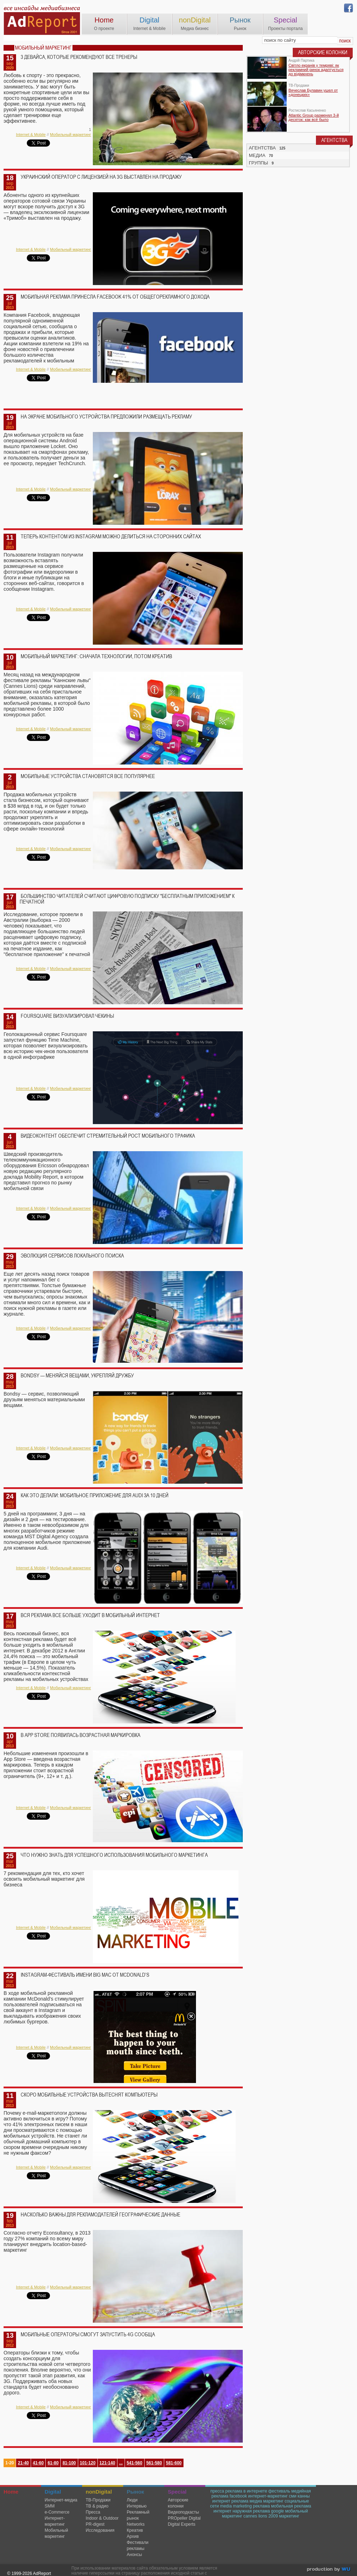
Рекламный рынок (138, 2515)
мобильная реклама (291, 2506)
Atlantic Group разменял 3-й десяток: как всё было (313, 117)
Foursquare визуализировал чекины (67, 1016)
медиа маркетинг (266, 2501)
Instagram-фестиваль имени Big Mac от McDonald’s (85, 1975)
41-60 (38, 2462)
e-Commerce (57, 2512)
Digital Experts (181, 2524)
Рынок (240, 20)
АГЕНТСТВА (262, 148)
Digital (150, 20)
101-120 (88, 2462)
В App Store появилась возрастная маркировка (80, 1735)
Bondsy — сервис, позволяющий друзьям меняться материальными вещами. (44, 1399)
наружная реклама (251, 2511)
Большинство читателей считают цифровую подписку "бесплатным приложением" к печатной (127, 899)
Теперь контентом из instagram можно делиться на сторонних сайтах (111, 536)
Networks (136, 2524)
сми (292, 2496)
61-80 (53, 2462)
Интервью (137, 2506)
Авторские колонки (178, 2503)
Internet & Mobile (31, 134)
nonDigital (195, 20)
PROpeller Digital (184, 2518)
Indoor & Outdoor (102, 2518)
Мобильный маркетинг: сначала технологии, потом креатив (96, 656)
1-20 (9, 2462)
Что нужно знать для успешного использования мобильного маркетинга (114, 1855)
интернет (222, 2511)
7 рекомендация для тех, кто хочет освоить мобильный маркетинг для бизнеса (44, 1878)
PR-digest (95, 2524)
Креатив (135, 2530)
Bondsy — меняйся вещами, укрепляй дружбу (77, 1375)
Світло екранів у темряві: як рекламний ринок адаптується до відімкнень (315, 69)
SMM (50, 2506)
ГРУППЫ (258, 163)
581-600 (174, 2462)
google (277, 2511)
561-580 (154, 2462)
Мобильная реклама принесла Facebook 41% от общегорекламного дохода (115, 297)
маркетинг (289, 2516)
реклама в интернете (246, 2491)
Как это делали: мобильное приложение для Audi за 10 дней (95, 1495)
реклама (261, 2506)
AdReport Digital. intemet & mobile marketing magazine (42, 22)
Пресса (93, 2512)
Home (104, 20)
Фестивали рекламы (138, 2545)
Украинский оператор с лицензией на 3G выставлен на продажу (101, 177)
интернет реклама (230, 2501)
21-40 (23, 2462)
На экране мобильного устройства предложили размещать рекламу (106, 417)
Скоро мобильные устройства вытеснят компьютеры (89, 2095)
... (121, 2462)
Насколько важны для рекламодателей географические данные (100, 2214)
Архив (133, 2536)
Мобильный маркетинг (70, 134)
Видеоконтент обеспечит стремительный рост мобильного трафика (108, 1136)
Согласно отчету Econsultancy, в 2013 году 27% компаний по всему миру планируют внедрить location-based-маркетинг (47, 2241)
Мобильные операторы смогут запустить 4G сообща (88, 2334)
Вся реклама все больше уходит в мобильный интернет (90, 1615)
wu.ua (329, 2570)
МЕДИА (257, 155)
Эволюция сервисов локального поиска (72, 1256)
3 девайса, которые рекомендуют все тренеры (79, 57)
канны (304, 2496)
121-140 (107, 2462)
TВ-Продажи (98, 2500)
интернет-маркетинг (268, 2496)
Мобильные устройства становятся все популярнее (88, 776)
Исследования (100, 2530)
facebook (238, 2496)
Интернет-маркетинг (55, 2521)
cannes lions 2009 (260, 2516)
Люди (132, 2500)
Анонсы (134, 2554)
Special (285, 20)
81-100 (69, 2462)
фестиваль (279, 2491)
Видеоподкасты (183, 2512)
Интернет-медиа (61, 2500)
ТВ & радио (97, 2506)
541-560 (134, 2462)
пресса (217, 2491)
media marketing (236, 2506)
